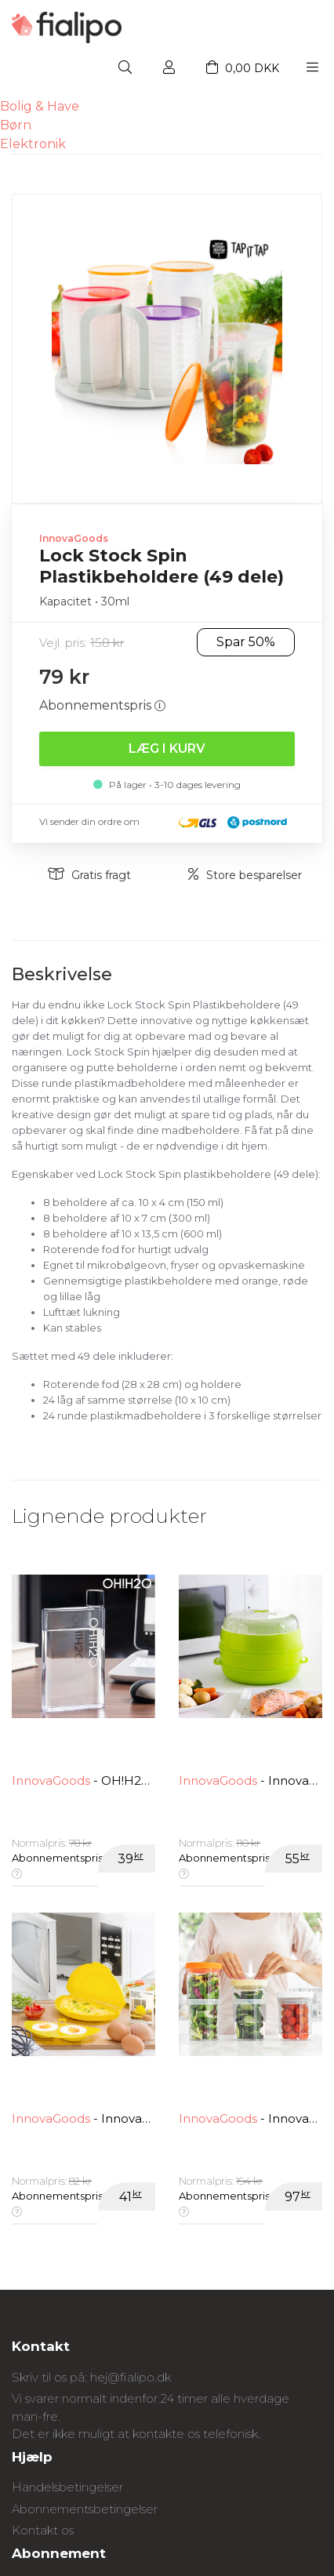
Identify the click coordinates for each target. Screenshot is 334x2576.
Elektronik (33, 143)
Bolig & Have (39, 106)
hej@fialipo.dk (130, 2377)
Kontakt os (43, 2530)
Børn (15, 125)
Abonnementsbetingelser (85, 2509)
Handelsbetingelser (67, 2487)
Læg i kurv (167, 748)
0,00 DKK (242, 68)
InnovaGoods (73, 538)
